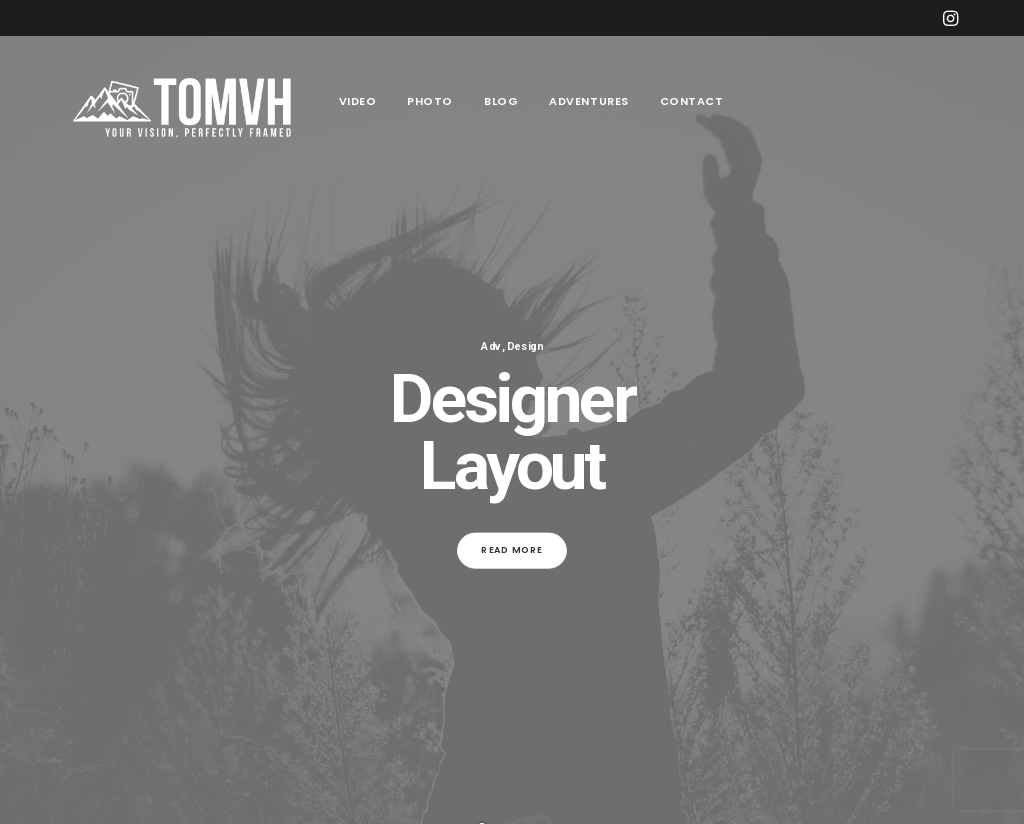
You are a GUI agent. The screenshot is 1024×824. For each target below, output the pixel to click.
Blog (501, 101)
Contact (692, 101)
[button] (950, 18)
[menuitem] (950, 18)
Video (358, 101)
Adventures (589, 101)
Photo (430, 101)
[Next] (977, 449)
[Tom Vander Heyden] (187, 101)
